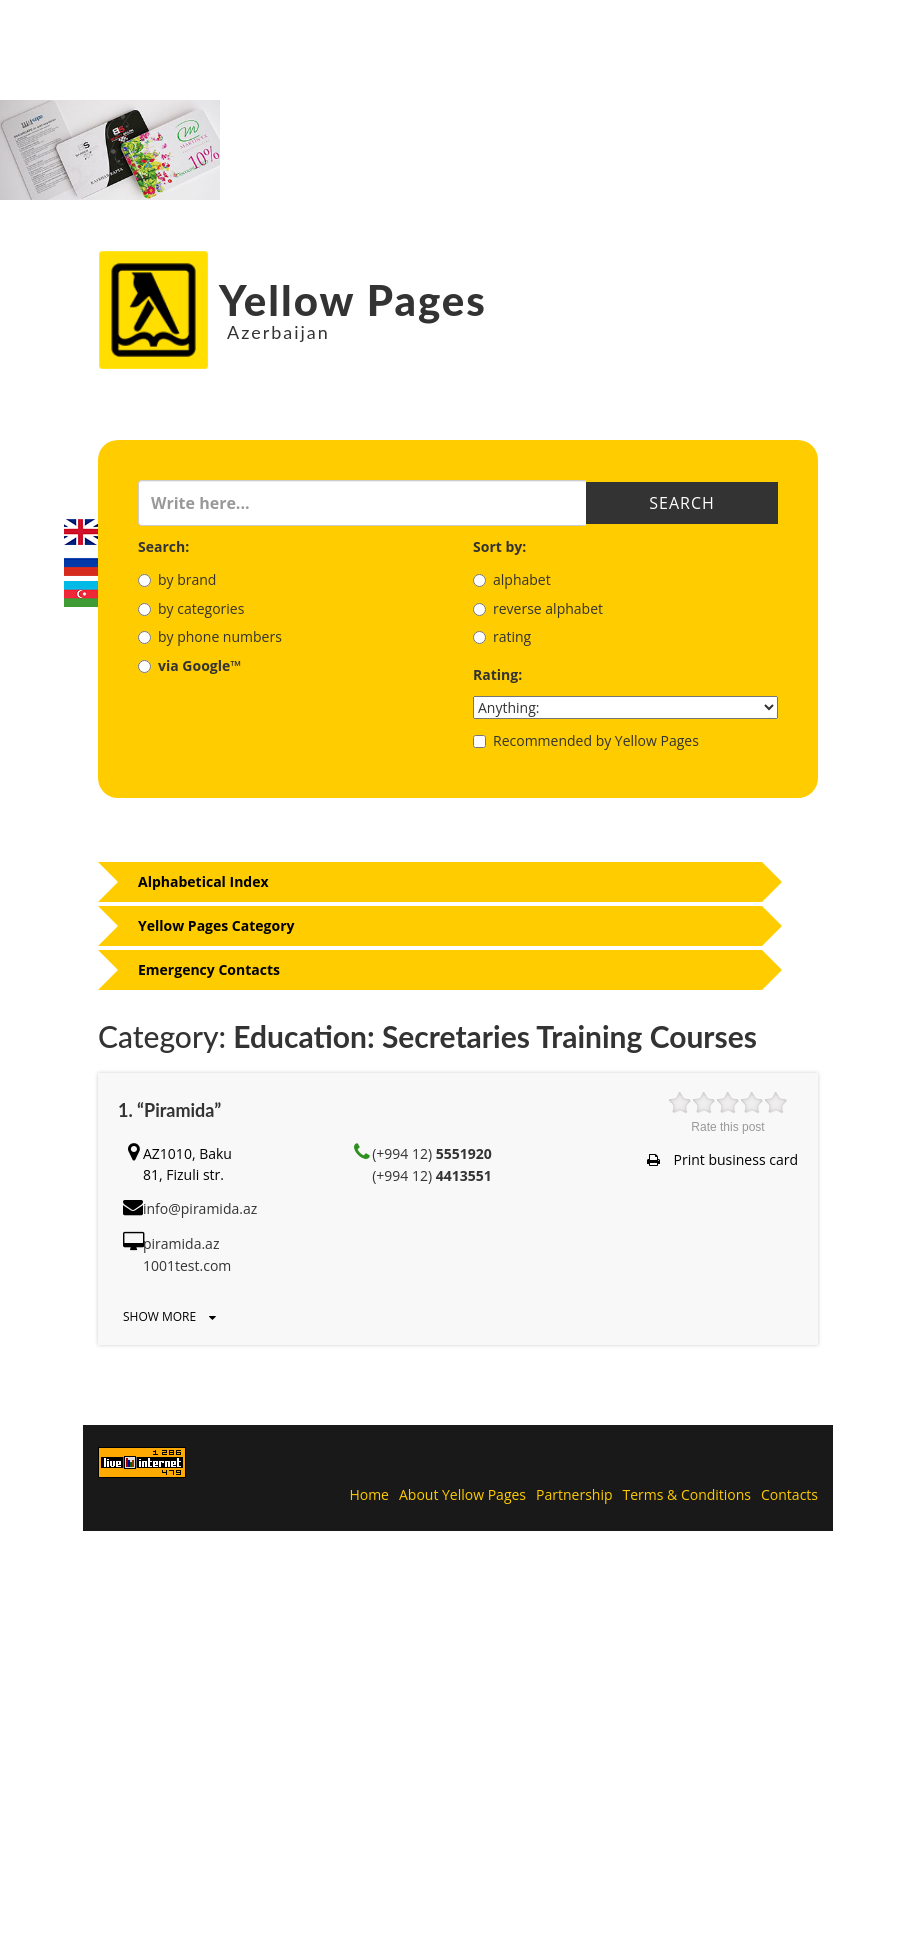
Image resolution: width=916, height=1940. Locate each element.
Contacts (789, 1494)
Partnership (574, 1494)
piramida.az (181, 1243)
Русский (81, 563)
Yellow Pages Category (216, 925)
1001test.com (187, 1265)
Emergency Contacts (209, 969)
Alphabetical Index (203, 881)
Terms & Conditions (687, 1494)
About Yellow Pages (462, 1494)
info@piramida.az (200, 1208)
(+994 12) (432, 1153)
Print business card (722, 1159)
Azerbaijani (81, 594)
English (81, 532)
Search (681, 503)
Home (369, 1494)
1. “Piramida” (169, 1110)
